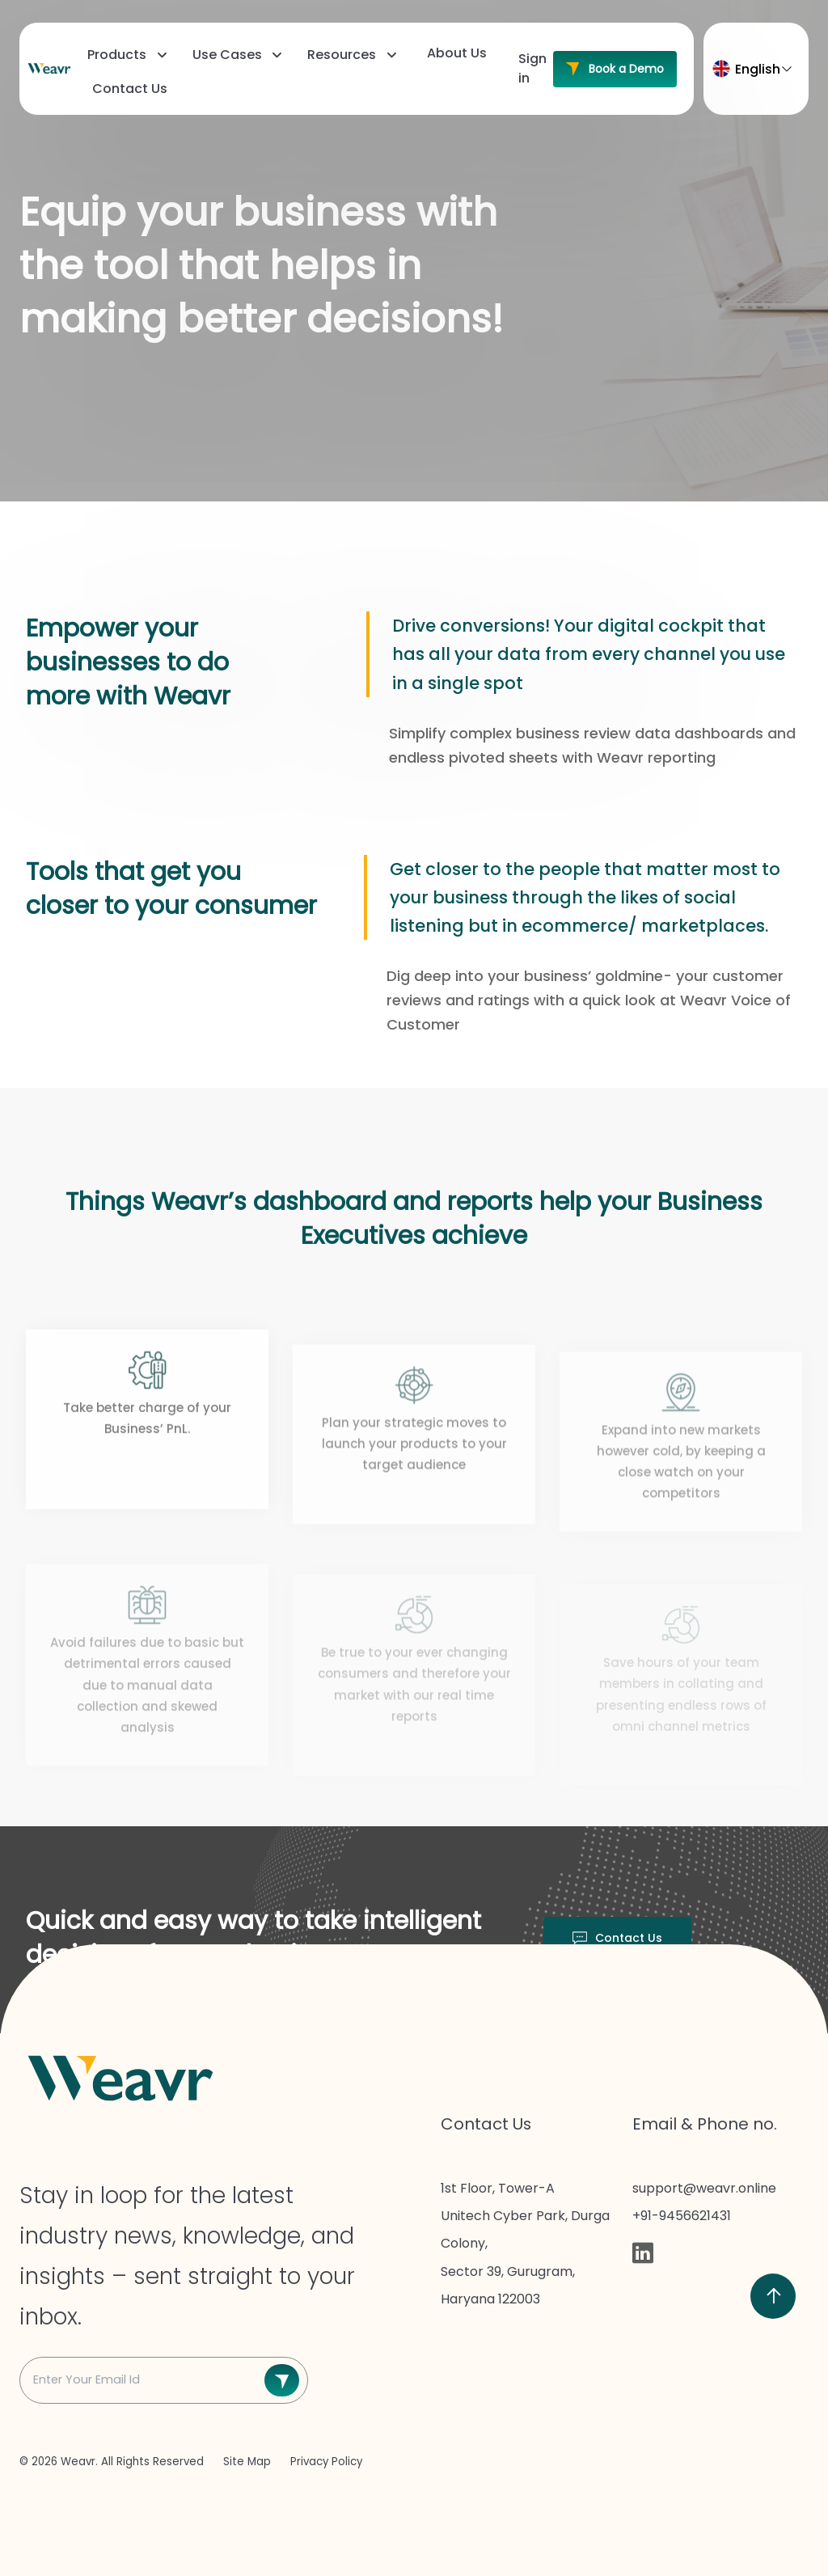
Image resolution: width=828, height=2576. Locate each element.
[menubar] (295, 72)
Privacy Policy (326, 2461)
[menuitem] (125, 55)
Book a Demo (615, 69)
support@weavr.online (704, 2188)
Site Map (248, 2461)
